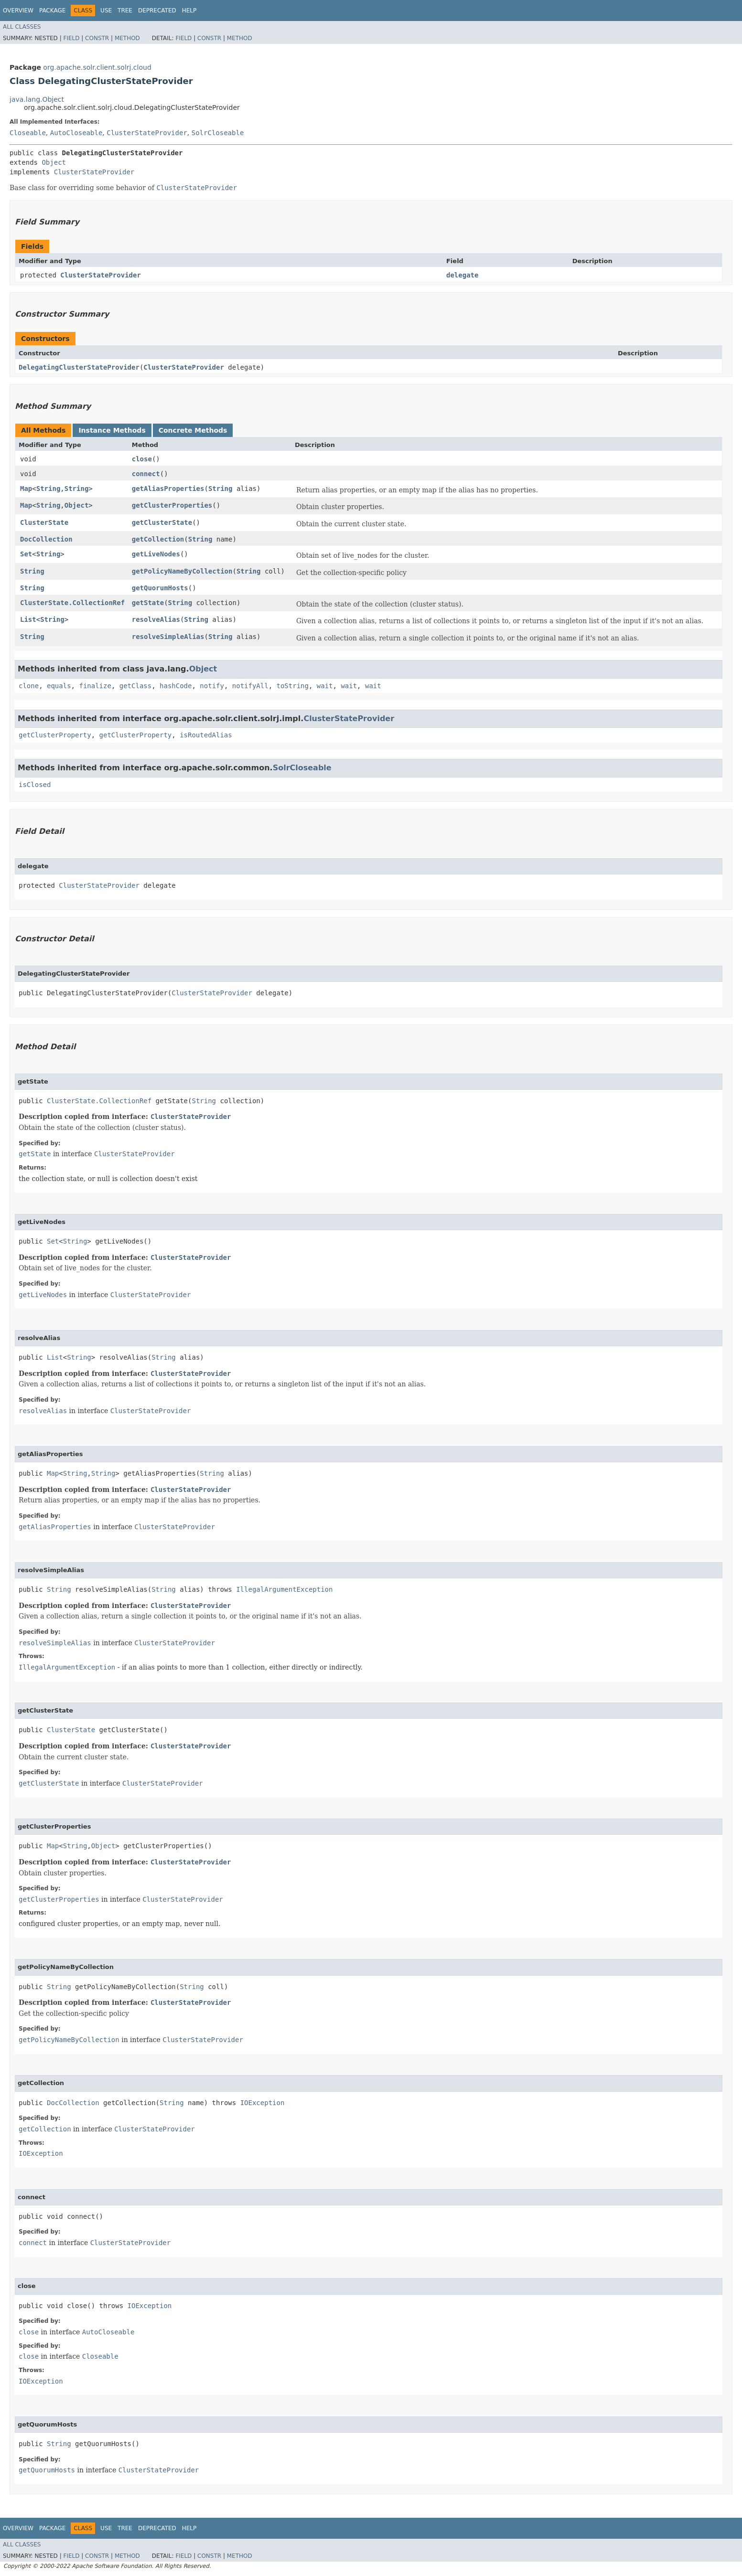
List (28, 619)
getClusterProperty (55, 735)
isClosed (35, 784)
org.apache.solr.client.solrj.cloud (97, 67)
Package (52, 10)
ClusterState (44, 522)
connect (146, 474)
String (48, 488)
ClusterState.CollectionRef (72, 603)
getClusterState (162, 522)
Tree (125, 10)
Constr (97, 38)
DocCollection (46, 539)
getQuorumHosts (160, 588)
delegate (462, 275)
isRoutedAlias (206, 735)
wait (325, 686)
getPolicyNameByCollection (182, 571)
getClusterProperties (172, 505)
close (142, 459)
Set (26, 554)
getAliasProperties (168, 488)
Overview (18, 10)
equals (59, 686)
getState (148, 603)
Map (26, 488)
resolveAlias (156, 619)
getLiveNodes (156, 554)
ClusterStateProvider (147, 133)
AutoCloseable (76, 133)
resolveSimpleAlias (168, 636)
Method (127, 38)
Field (71, 38)
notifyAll (250, 686)
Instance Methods (111, 430)
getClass (135, 686)
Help (189, 10)
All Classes (22, 26)
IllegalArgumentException (284, 1589)
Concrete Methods (193, 430)
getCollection (158, 539)
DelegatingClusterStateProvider (79, 367)
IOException (262, 2103)
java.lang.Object (37, 99)
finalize (95, 686)
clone (29, 686)
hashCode (176, 686)
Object (54, 162)
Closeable (28, 133)
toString (293, 686)
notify (212, 686)
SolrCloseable (218, 133)
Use (106, 10)
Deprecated (157, 10)
